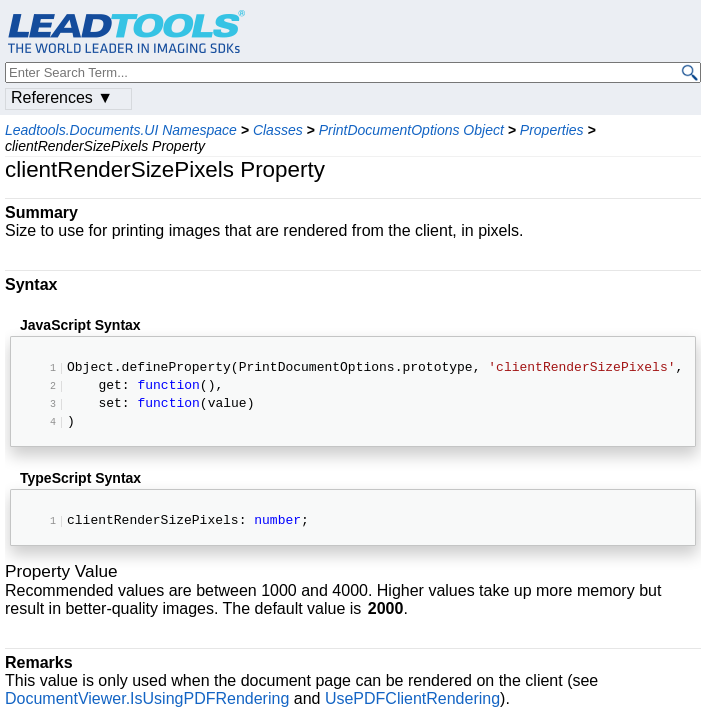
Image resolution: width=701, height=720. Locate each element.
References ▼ (62, 97)
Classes (278, 130)
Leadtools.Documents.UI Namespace (121, 130)
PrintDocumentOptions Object (411, 130)
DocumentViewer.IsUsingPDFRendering (147, 703)
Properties (552, 130)
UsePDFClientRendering (412, 703)
